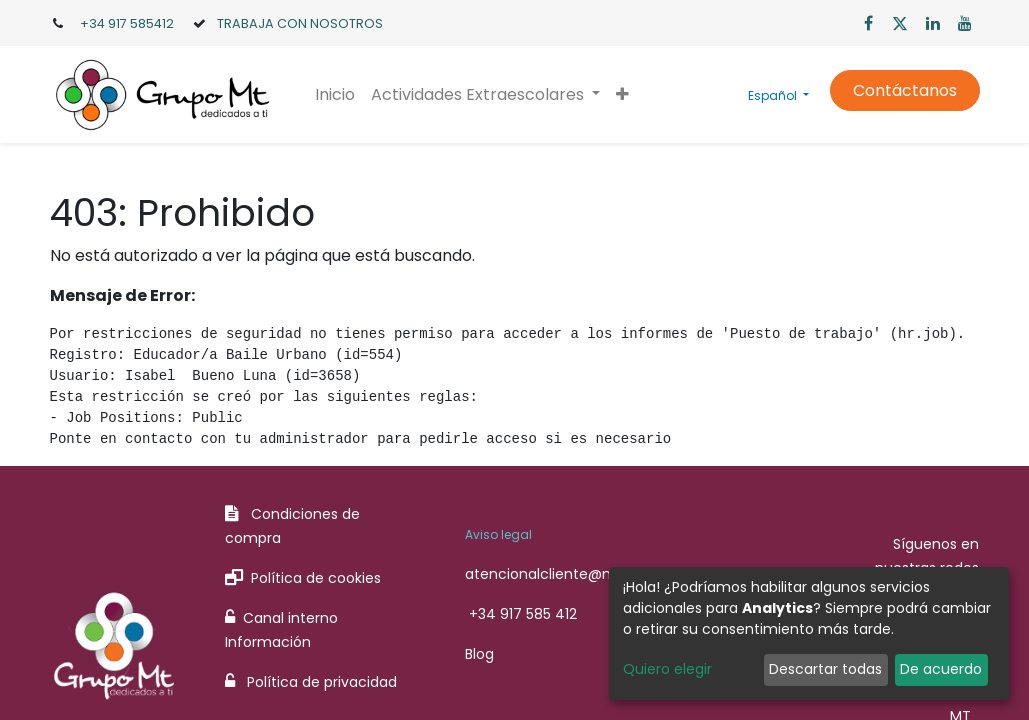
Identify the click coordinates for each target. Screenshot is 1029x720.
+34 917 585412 (127, 23)
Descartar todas (825, 669)
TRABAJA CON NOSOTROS (300, 23)
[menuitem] (335, 95)
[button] (622, 95)
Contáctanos (905, 90)
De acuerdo (941, 669)
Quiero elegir (667, 669)
